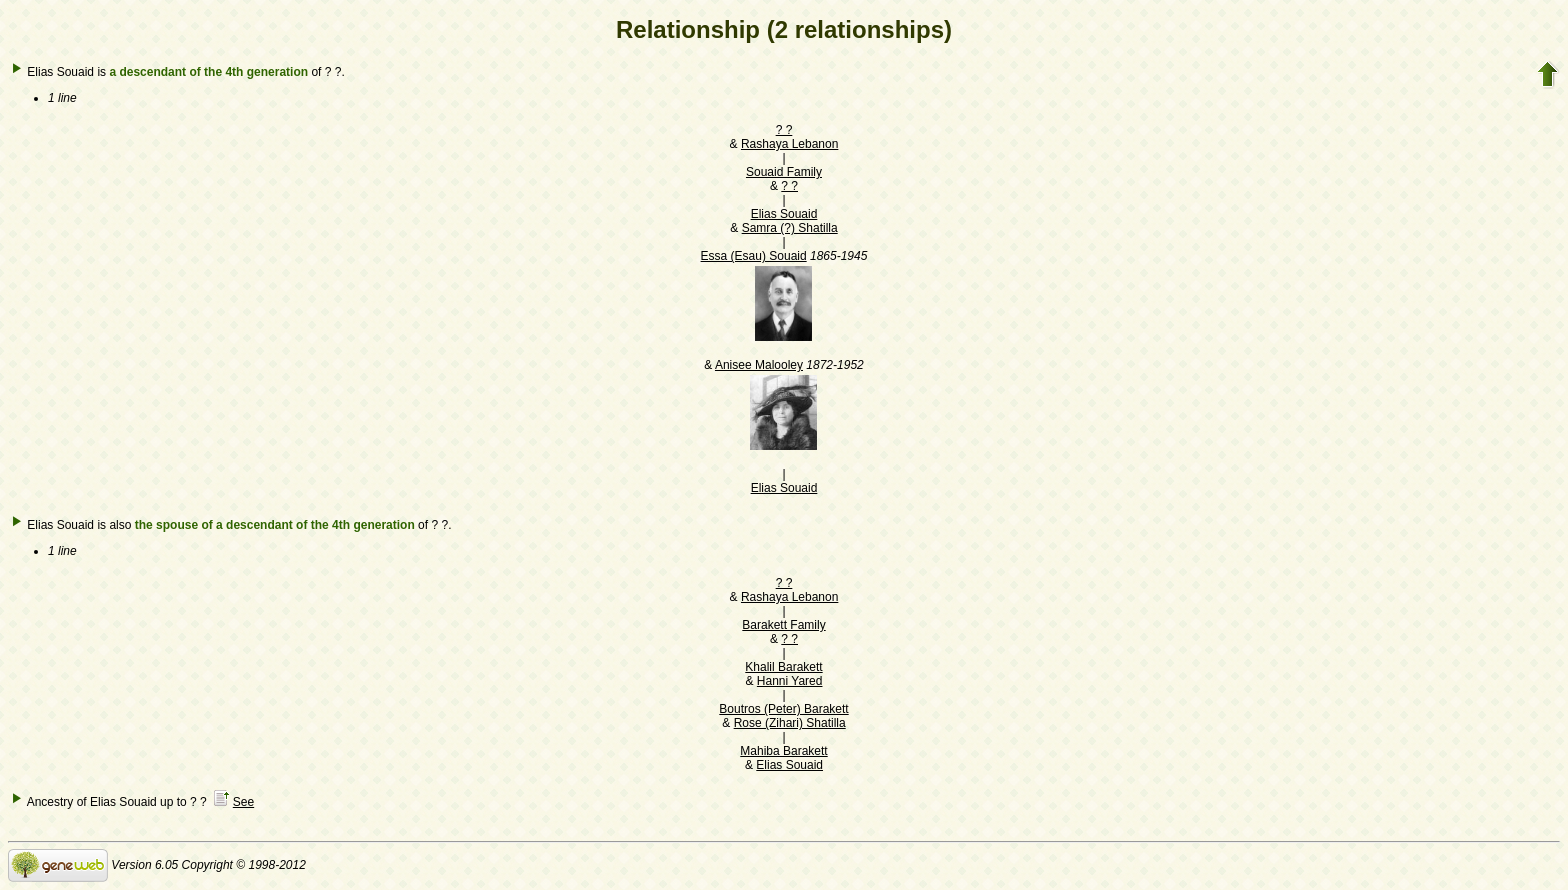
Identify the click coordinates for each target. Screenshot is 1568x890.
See (243, 802)
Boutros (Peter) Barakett (783, 709)
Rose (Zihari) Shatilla (790, 723)
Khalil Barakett (783, 667)
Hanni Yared (790, 681)
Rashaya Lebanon (789, 144)
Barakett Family (783, 625)
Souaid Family (784, 172)
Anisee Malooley (759, 365)
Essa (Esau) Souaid (754, 256)
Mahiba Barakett (783, 751)
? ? (784, 130)
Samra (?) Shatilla (790, 228)
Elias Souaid (784, 214)
